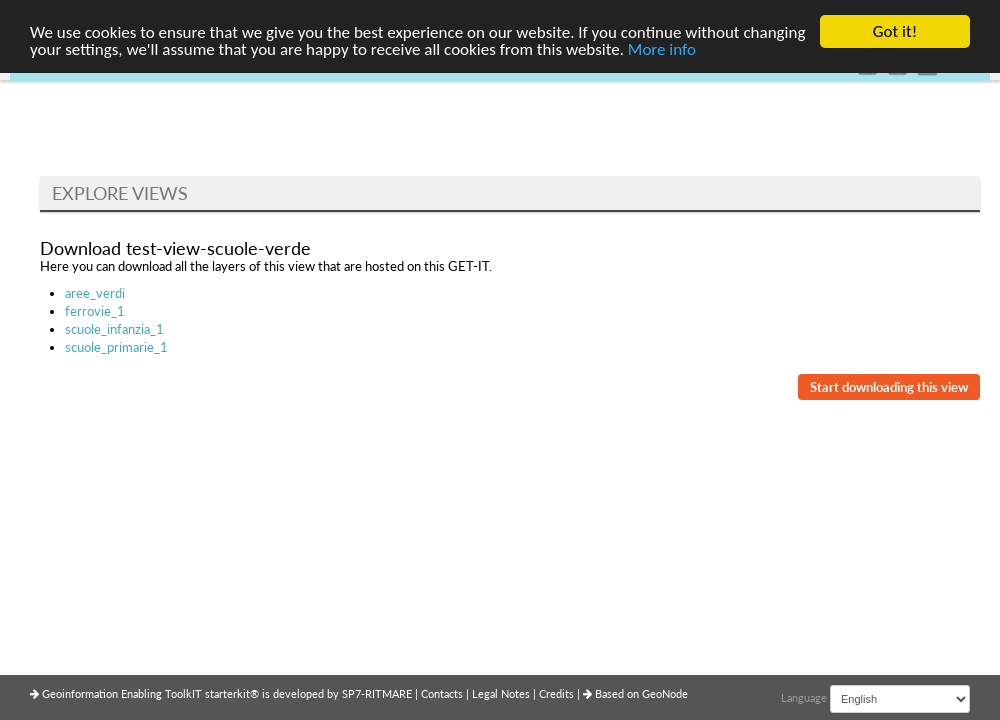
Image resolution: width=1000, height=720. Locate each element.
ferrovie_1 (95, 311)
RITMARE (388, 693)
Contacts (443, 693)
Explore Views (120, 193)
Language (804, 697)
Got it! (895, 31)
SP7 (351, 693)
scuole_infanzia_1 (114, 329)
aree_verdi (95, 293)
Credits (558, 693)
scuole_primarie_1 (116, 347)
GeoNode (665, 693)
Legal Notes (502, 693)
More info (662, 48)
